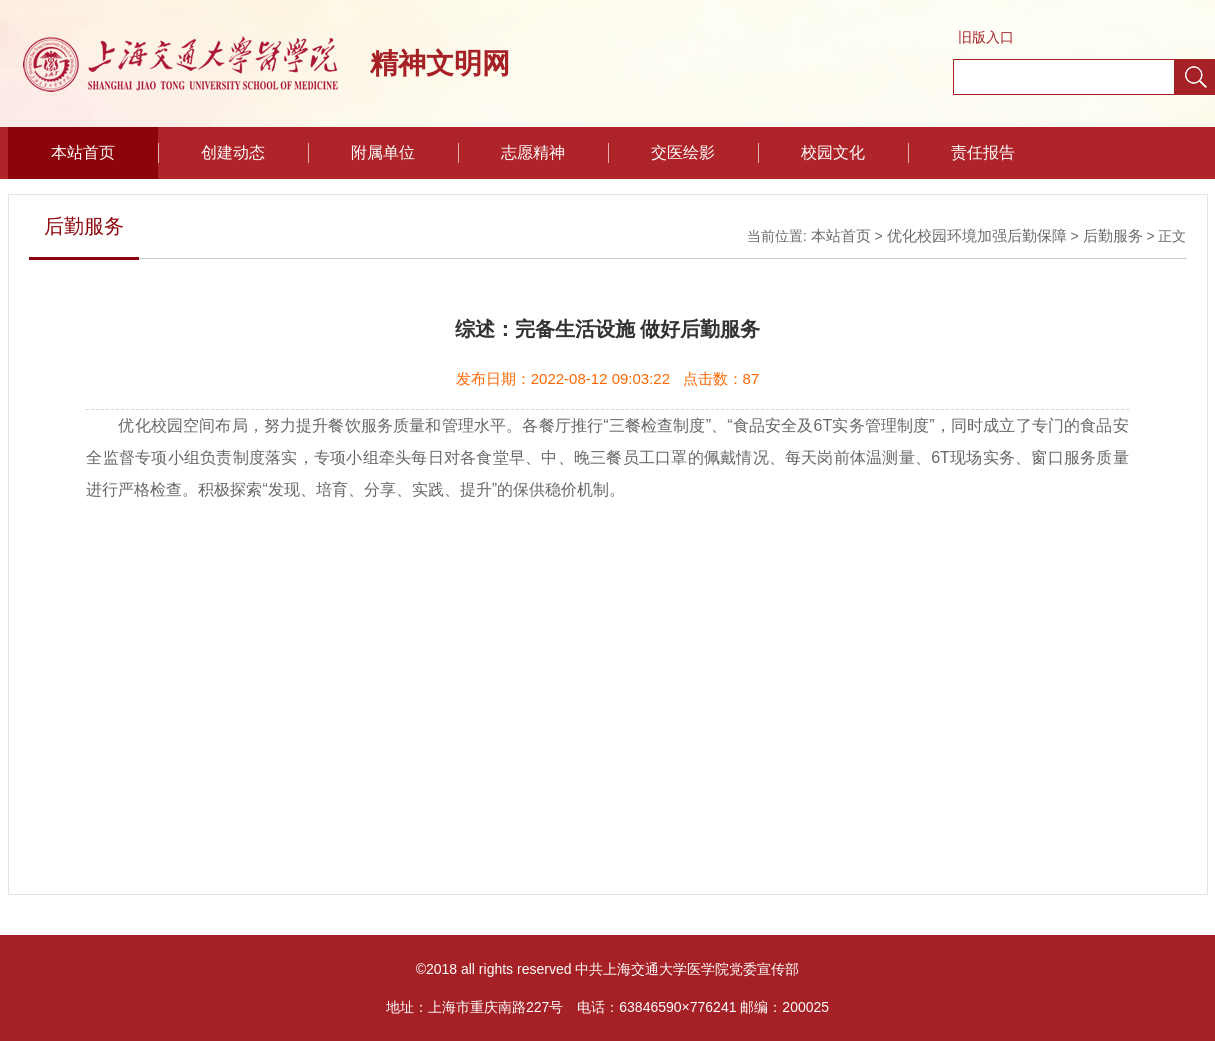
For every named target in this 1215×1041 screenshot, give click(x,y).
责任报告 (983, 152)
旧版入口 (986, 37)
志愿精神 (533, 152)
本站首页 (83, 152)
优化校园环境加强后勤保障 (977, 235)
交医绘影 (683, 152)
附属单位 (383, 152)
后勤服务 (1113, 235)
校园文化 (833, 152)
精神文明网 (440, 63)
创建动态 (233, 152)
